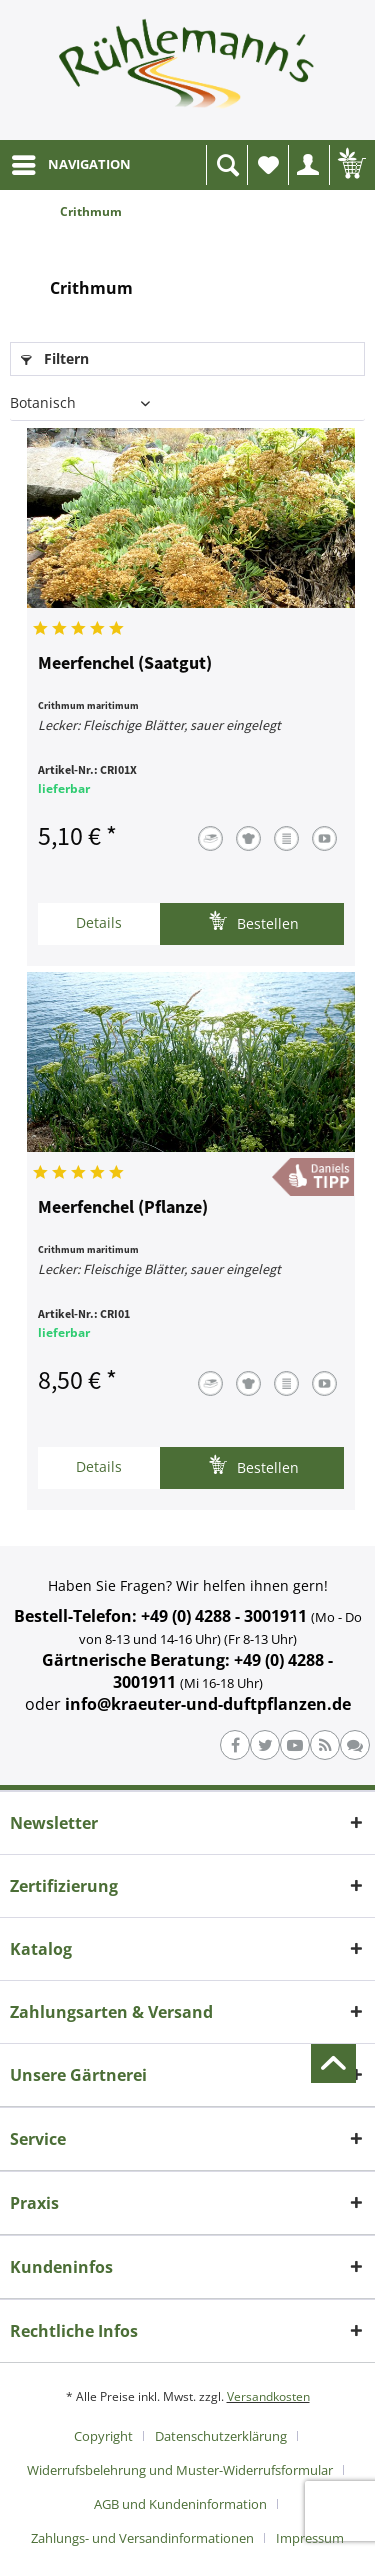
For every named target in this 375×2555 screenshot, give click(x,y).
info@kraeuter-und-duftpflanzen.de (208, 1704)
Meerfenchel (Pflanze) (123, 1208)
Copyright (103, 2436)
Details (99, 922)
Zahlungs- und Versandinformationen (142, 2538)
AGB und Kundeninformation (180, 2504)
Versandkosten (268, 2396)
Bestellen (253, 921)
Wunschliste (273, 170)
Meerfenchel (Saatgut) (125, 664)
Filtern (55, 358)
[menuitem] (70, 165)
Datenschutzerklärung (221, 2436)
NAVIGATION (71, 161)
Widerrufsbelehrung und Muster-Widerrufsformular (180, 2470)
